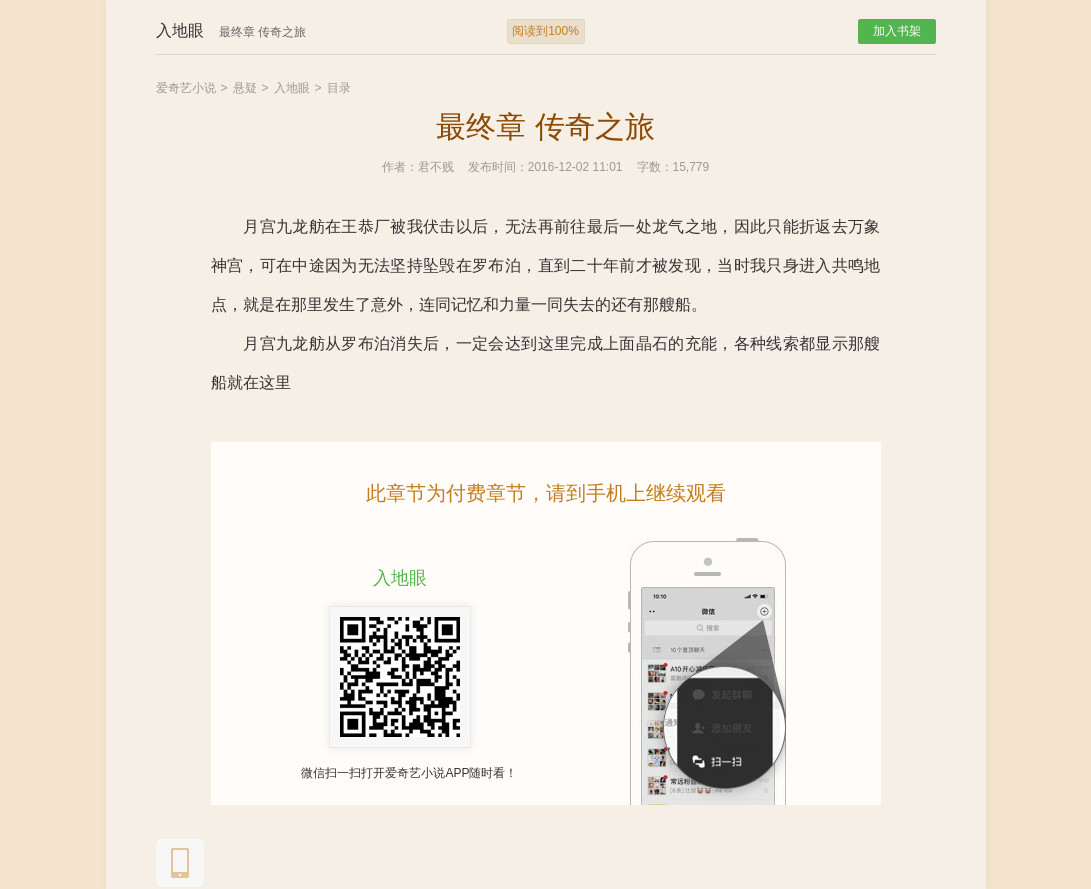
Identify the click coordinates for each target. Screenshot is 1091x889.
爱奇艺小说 (186, 88)
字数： (655, 167)
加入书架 (897, 31)
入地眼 (292, 88)
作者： (400, 167)
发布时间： (498, 167)
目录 (339, 88)
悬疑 (245, 88)
